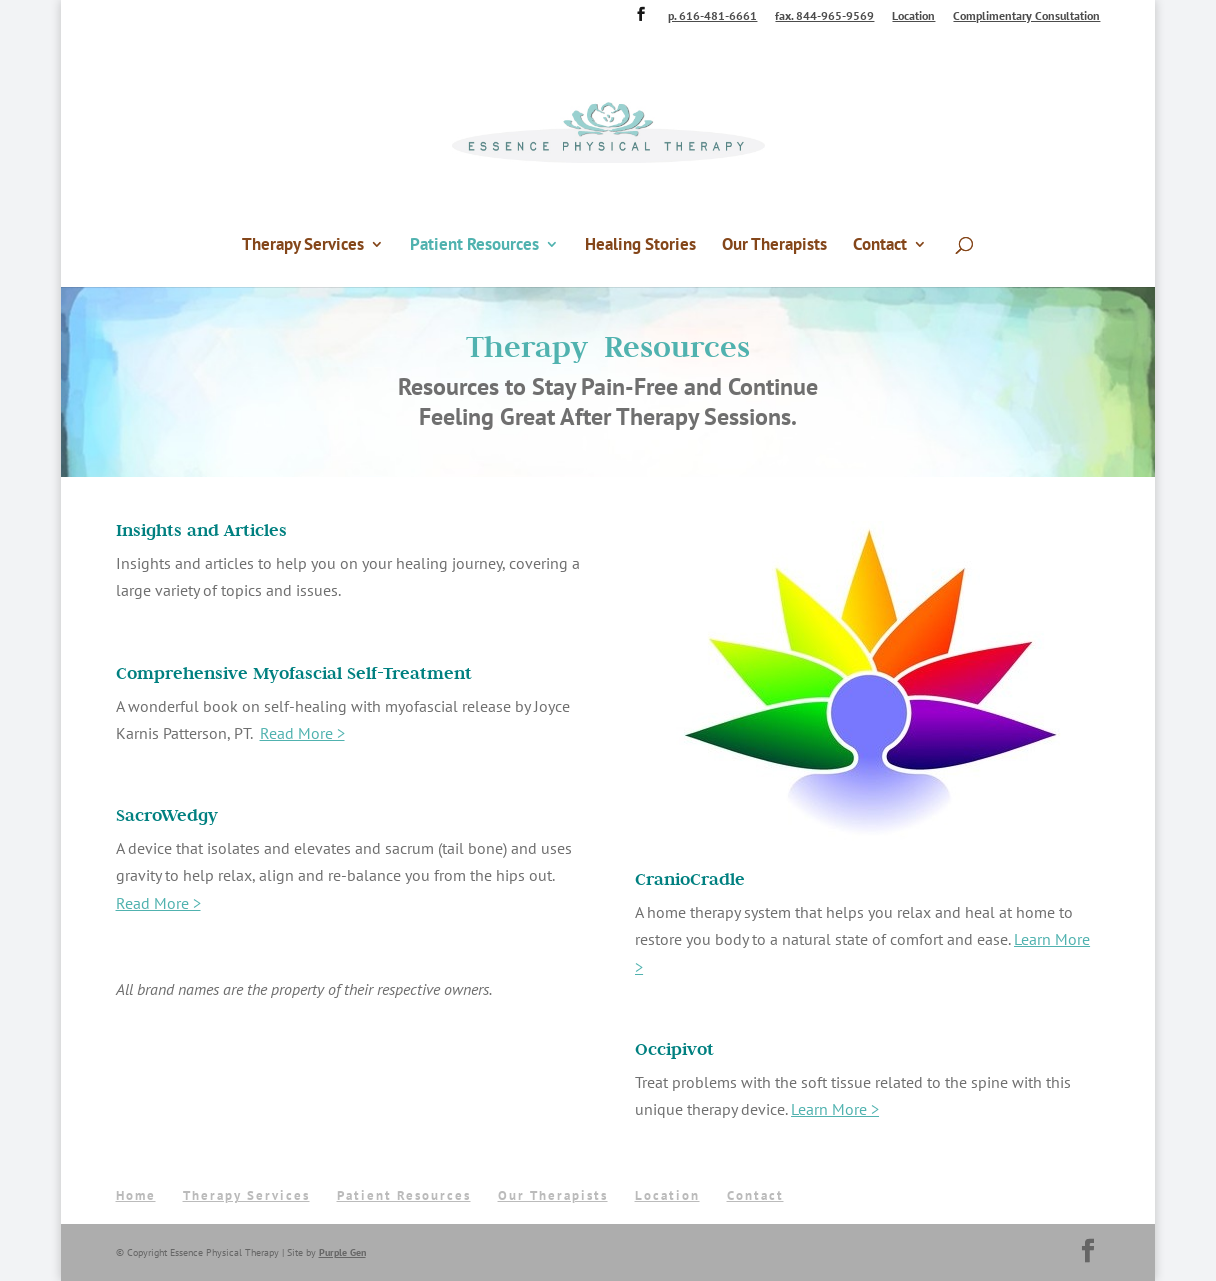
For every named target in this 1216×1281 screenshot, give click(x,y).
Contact (880, 246)
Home (136, 1195)
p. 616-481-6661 (712, 16)
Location (913, 16)
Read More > (302, 733)
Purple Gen (342, 1252)
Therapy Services (303, 246)
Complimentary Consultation (1026, 16)
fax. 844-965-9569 (824, 16)
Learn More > (835, 1109)
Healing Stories (640, 246)
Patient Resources (474, 246)
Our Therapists (774, 246)
